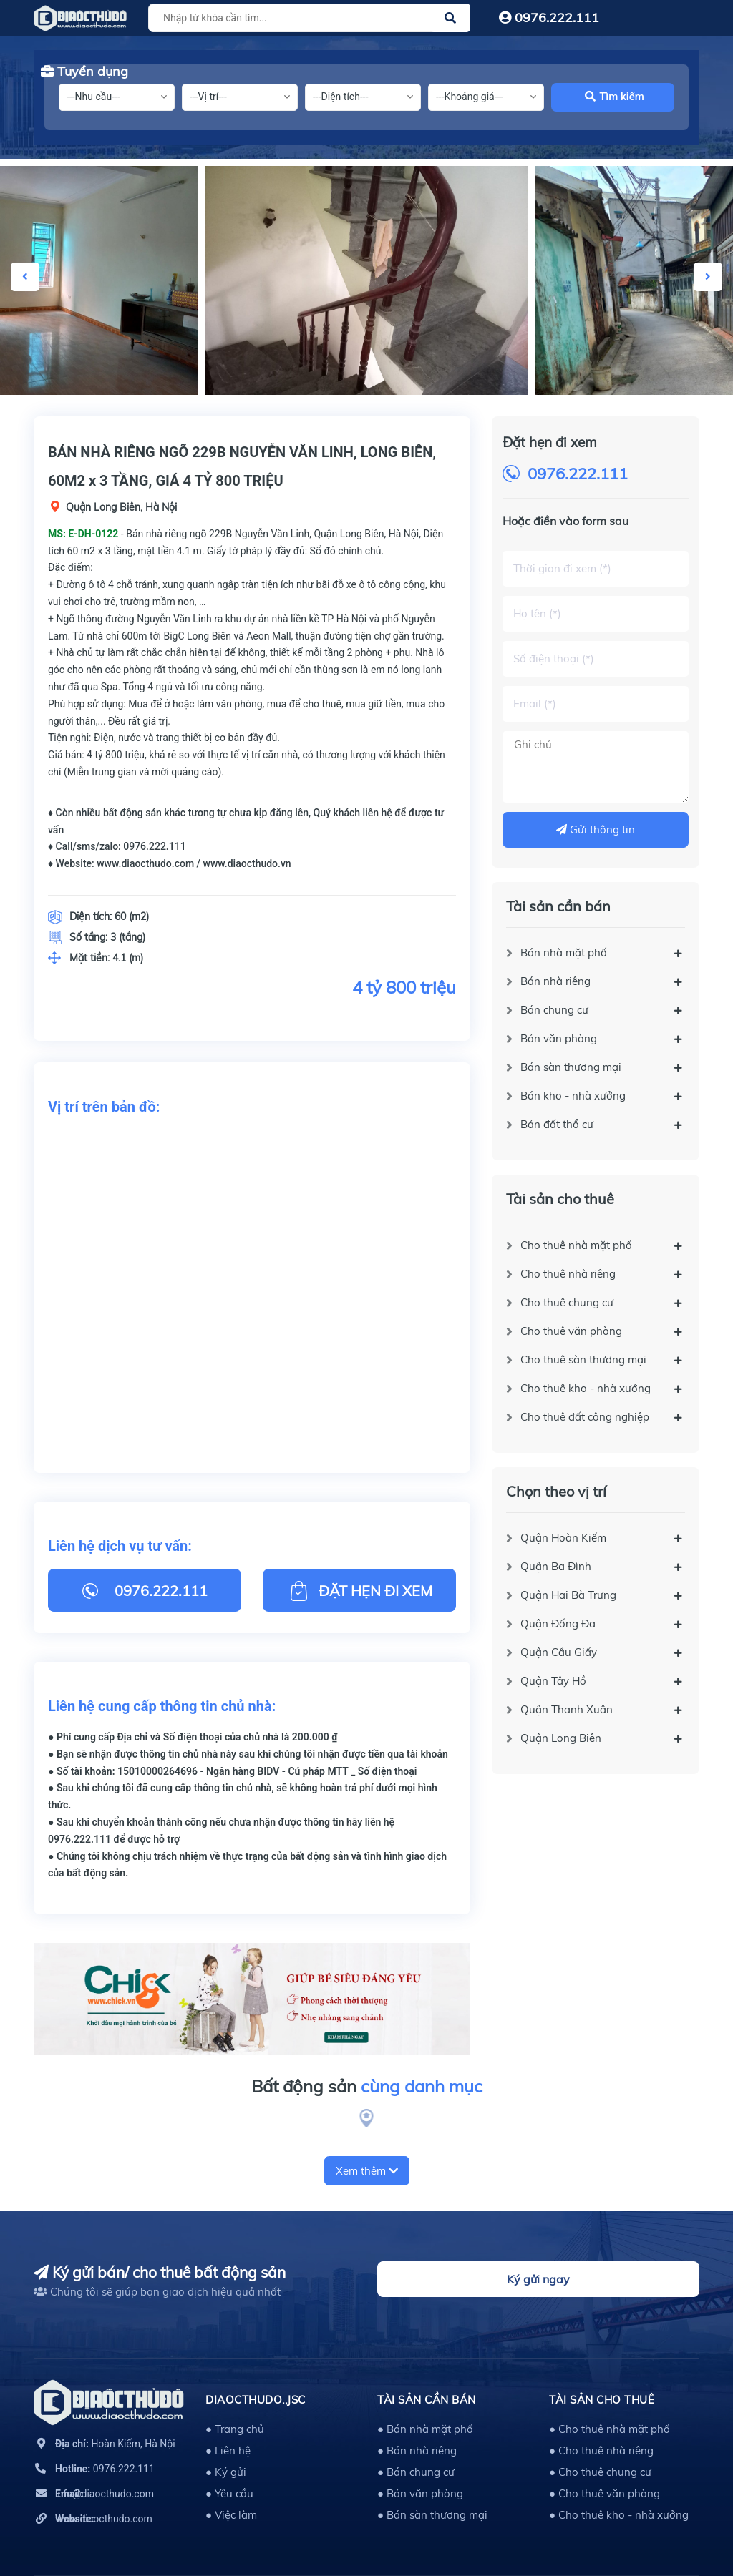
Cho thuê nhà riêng (568, 1273)
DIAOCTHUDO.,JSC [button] (255, 2399)
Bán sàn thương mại (570, 1067)
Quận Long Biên (560, 1738)
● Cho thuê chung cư (600, 2472)
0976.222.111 (549, 17)
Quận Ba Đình (555, 1566)
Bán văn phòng (558, 1038)
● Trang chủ (234, 2429)
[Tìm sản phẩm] (307, 18)
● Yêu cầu (229, 2493)
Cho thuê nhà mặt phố (576, 1245)
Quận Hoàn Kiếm (563, 1537)
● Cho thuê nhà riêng (601, 2450)
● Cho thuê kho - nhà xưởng (619, 2515)
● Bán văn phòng (420, 2493)
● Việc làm (231, 2515)
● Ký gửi (225, 2472)
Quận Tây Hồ (553, 1681)
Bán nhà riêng (555, 981)
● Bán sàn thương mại (432, 2515)
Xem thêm (367, 2171)
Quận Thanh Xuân (566, 1709)
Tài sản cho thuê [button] (601, 2399)
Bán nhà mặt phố (563, 952)
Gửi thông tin (595, 829)
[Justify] (450, 18)
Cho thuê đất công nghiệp (584, 1417)
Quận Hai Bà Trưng (568, 1595)
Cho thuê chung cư (566, 1302)
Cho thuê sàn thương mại (583, 1359)
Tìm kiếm (614, 96)
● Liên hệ (228, 2450)
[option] (366, 280)
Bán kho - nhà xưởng (573, 1095)
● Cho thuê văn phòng (604, 2493)
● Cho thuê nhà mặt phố (609, 2429)
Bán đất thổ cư (556, 1124)
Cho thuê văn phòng (571, 1331)
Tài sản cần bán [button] (426, 2399)
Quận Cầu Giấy (558, 1652)
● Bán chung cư (416, 2472)
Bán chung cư (554, 1010)
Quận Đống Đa (558, 1623)
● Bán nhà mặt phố (425, 2429)
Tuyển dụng (84, 71)
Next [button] (708, 277)
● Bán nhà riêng (417, 2450)
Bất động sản (366, 2087)
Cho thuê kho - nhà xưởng (585, 1388)
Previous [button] (25, 277)
